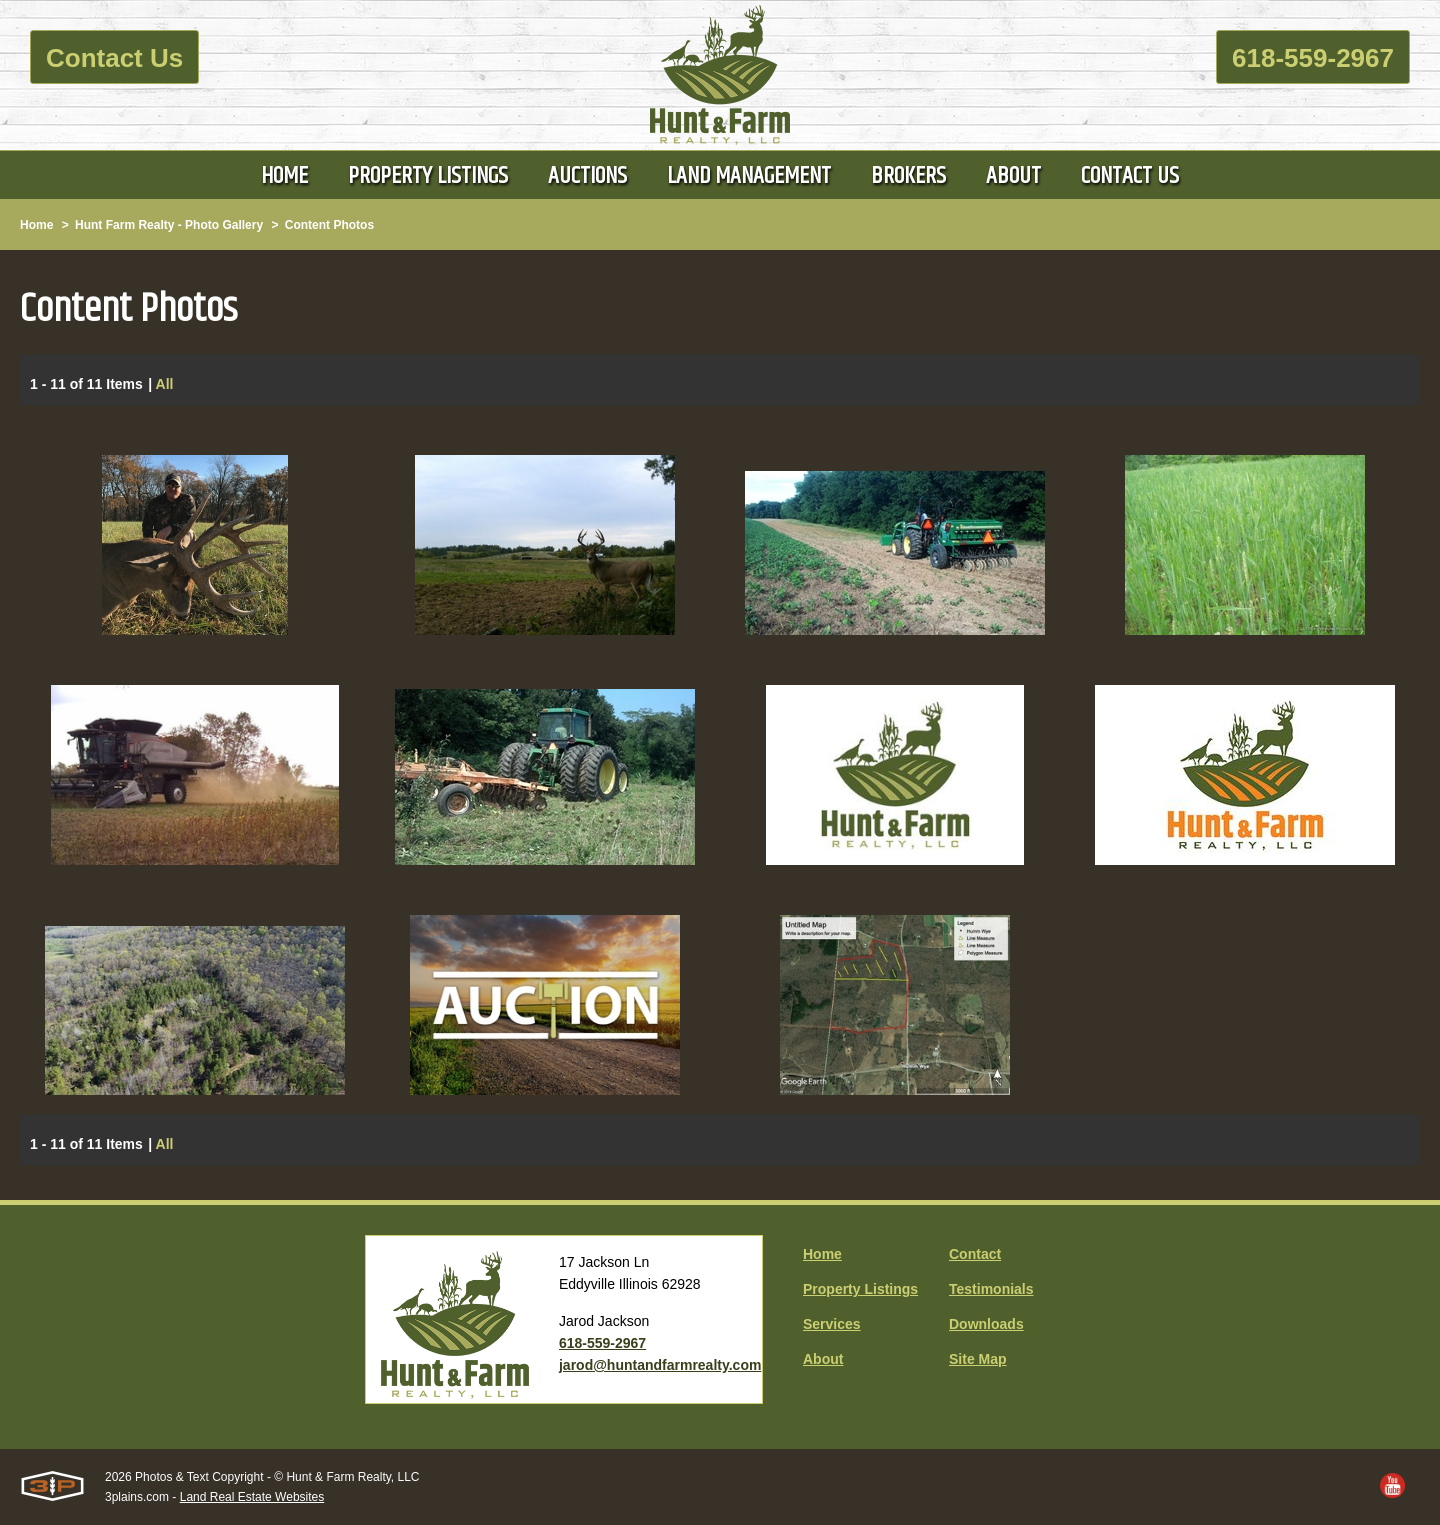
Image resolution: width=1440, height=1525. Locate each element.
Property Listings (860, 1289)
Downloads (986, 1324)
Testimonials (991, 1289)
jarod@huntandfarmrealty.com (660, 1365)
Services (832, 1324)
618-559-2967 (1313, 58)
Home (36, 225)
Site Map (978, 1359)
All (165, 385)
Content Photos (329, 225)
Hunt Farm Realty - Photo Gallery (169, 225)
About (823, 1359)
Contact (975, 1254)
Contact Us (114, 58)
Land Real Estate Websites (252, 1497)
